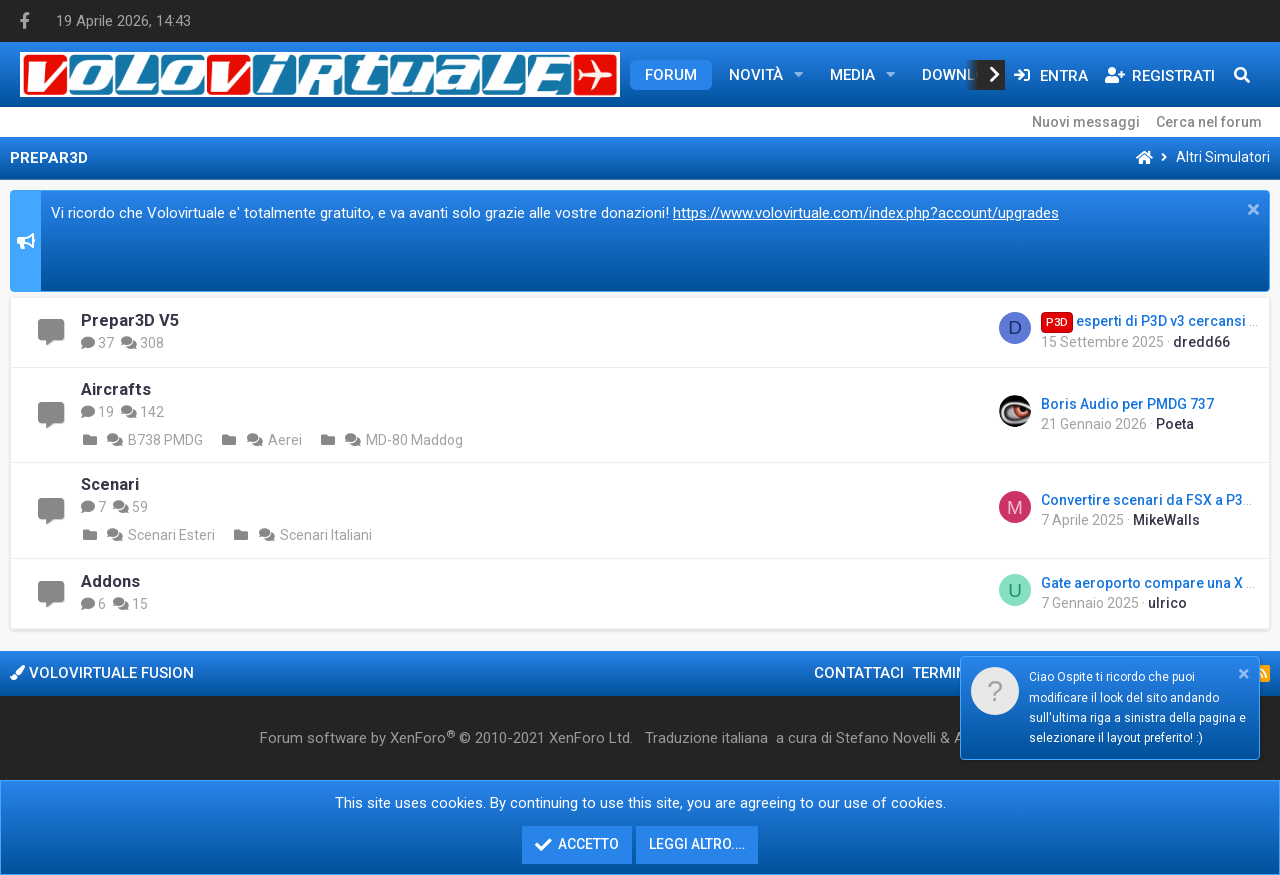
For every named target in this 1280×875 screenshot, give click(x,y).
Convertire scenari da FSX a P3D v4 (1155, 500)
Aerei (272, 440)
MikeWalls (1166, 520)
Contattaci (859, 673)
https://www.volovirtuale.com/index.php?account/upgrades (866, 213)
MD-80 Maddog (402, 440)
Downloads (968, 75)
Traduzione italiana (706, 738)
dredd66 (1201, 342)
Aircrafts (116, 389)
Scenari (110, 484)
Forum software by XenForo (446, 738)
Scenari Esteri (159, 535)
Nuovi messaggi (1086, 122)
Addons (110, 581)
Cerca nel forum (1209, 122)
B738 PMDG (153, 440)
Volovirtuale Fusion (102, 673)
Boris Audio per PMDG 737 (1127, 404)
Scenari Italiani (313, 535)
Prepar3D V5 (130, 320)
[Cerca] (1242, 75)
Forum (671, 75)
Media (852, 75)
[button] (799, 75)
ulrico (1167, 603)
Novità (756, 75)
